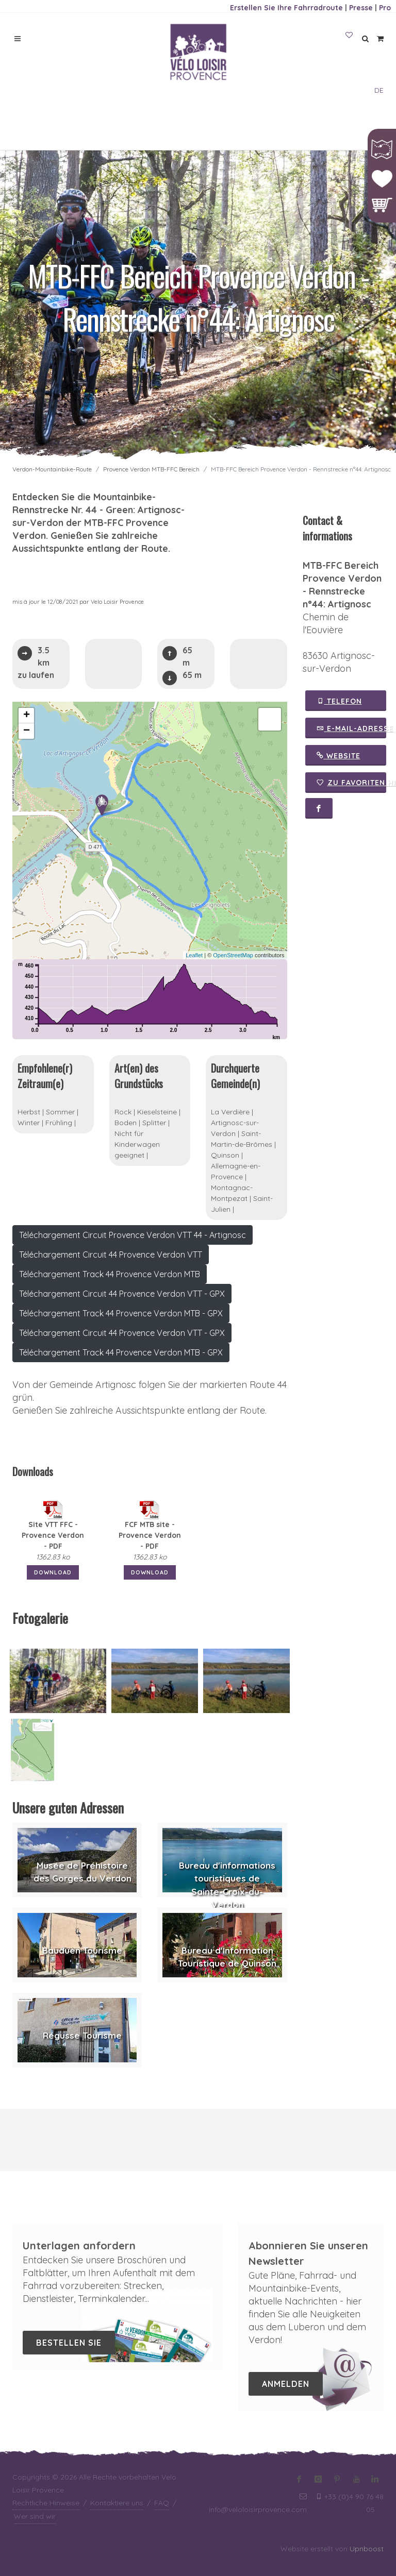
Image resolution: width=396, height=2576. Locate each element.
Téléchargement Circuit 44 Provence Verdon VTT (110, 1254)
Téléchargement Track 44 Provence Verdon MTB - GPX (121, 1313)
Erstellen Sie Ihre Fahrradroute (286, 7)
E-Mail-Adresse (352, 728)
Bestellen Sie (69, 2342)
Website (338, 755)
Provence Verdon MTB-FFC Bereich (151, 469)
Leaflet (194, 955)
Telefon (339, 700)
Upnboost (367, 2548)
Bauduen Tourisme (82, 1950)
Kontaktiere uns (116, 2502)
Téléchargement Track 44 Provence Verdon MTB (109, 1274)
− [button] (26, 731)
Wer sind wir (35, 2516)
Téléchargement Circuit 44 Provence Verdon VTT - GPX (122, 1294)
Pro (385, 7)
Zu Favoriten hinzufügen (352, 782)
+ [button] (26, 715)
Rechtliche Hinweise (45, 2502)
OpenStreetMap (233, 955)
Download (53, 1572)
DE (379, 90)
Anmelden (285, 2384)
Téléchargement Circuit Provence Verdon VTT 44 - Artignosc (132, 1235)
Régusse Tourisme (82, 2035)
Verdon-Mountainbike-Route (52, 469)
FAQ (161, 2502)
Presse (361, 7)
